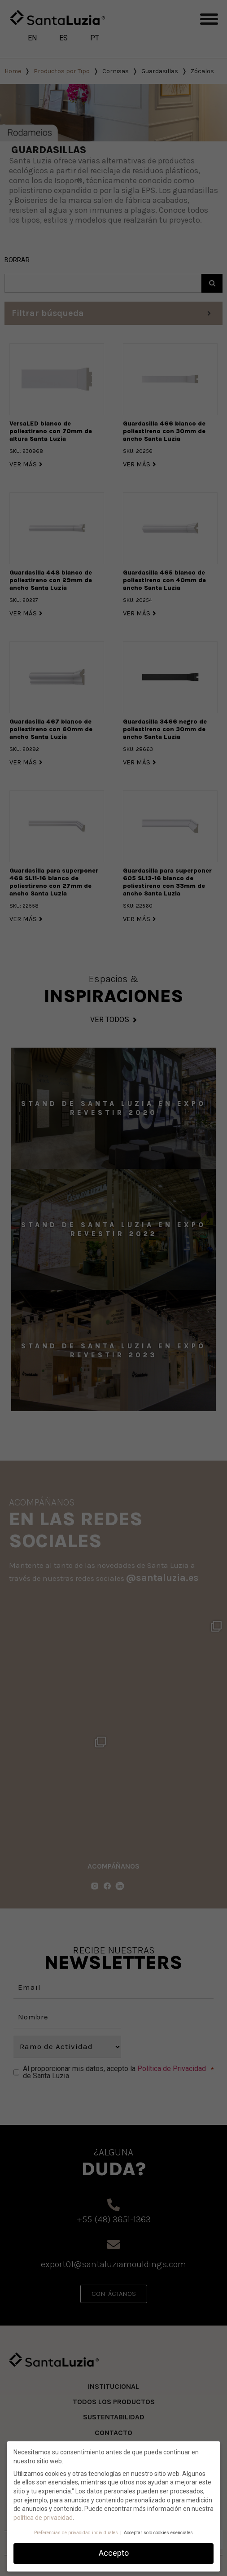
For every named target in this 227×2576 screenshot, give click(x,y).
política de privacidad (43, 2517)
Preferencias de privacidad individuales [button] (76, 2533)
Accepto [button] (114, 2553)
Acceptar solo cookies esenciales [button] (158, 2533)
